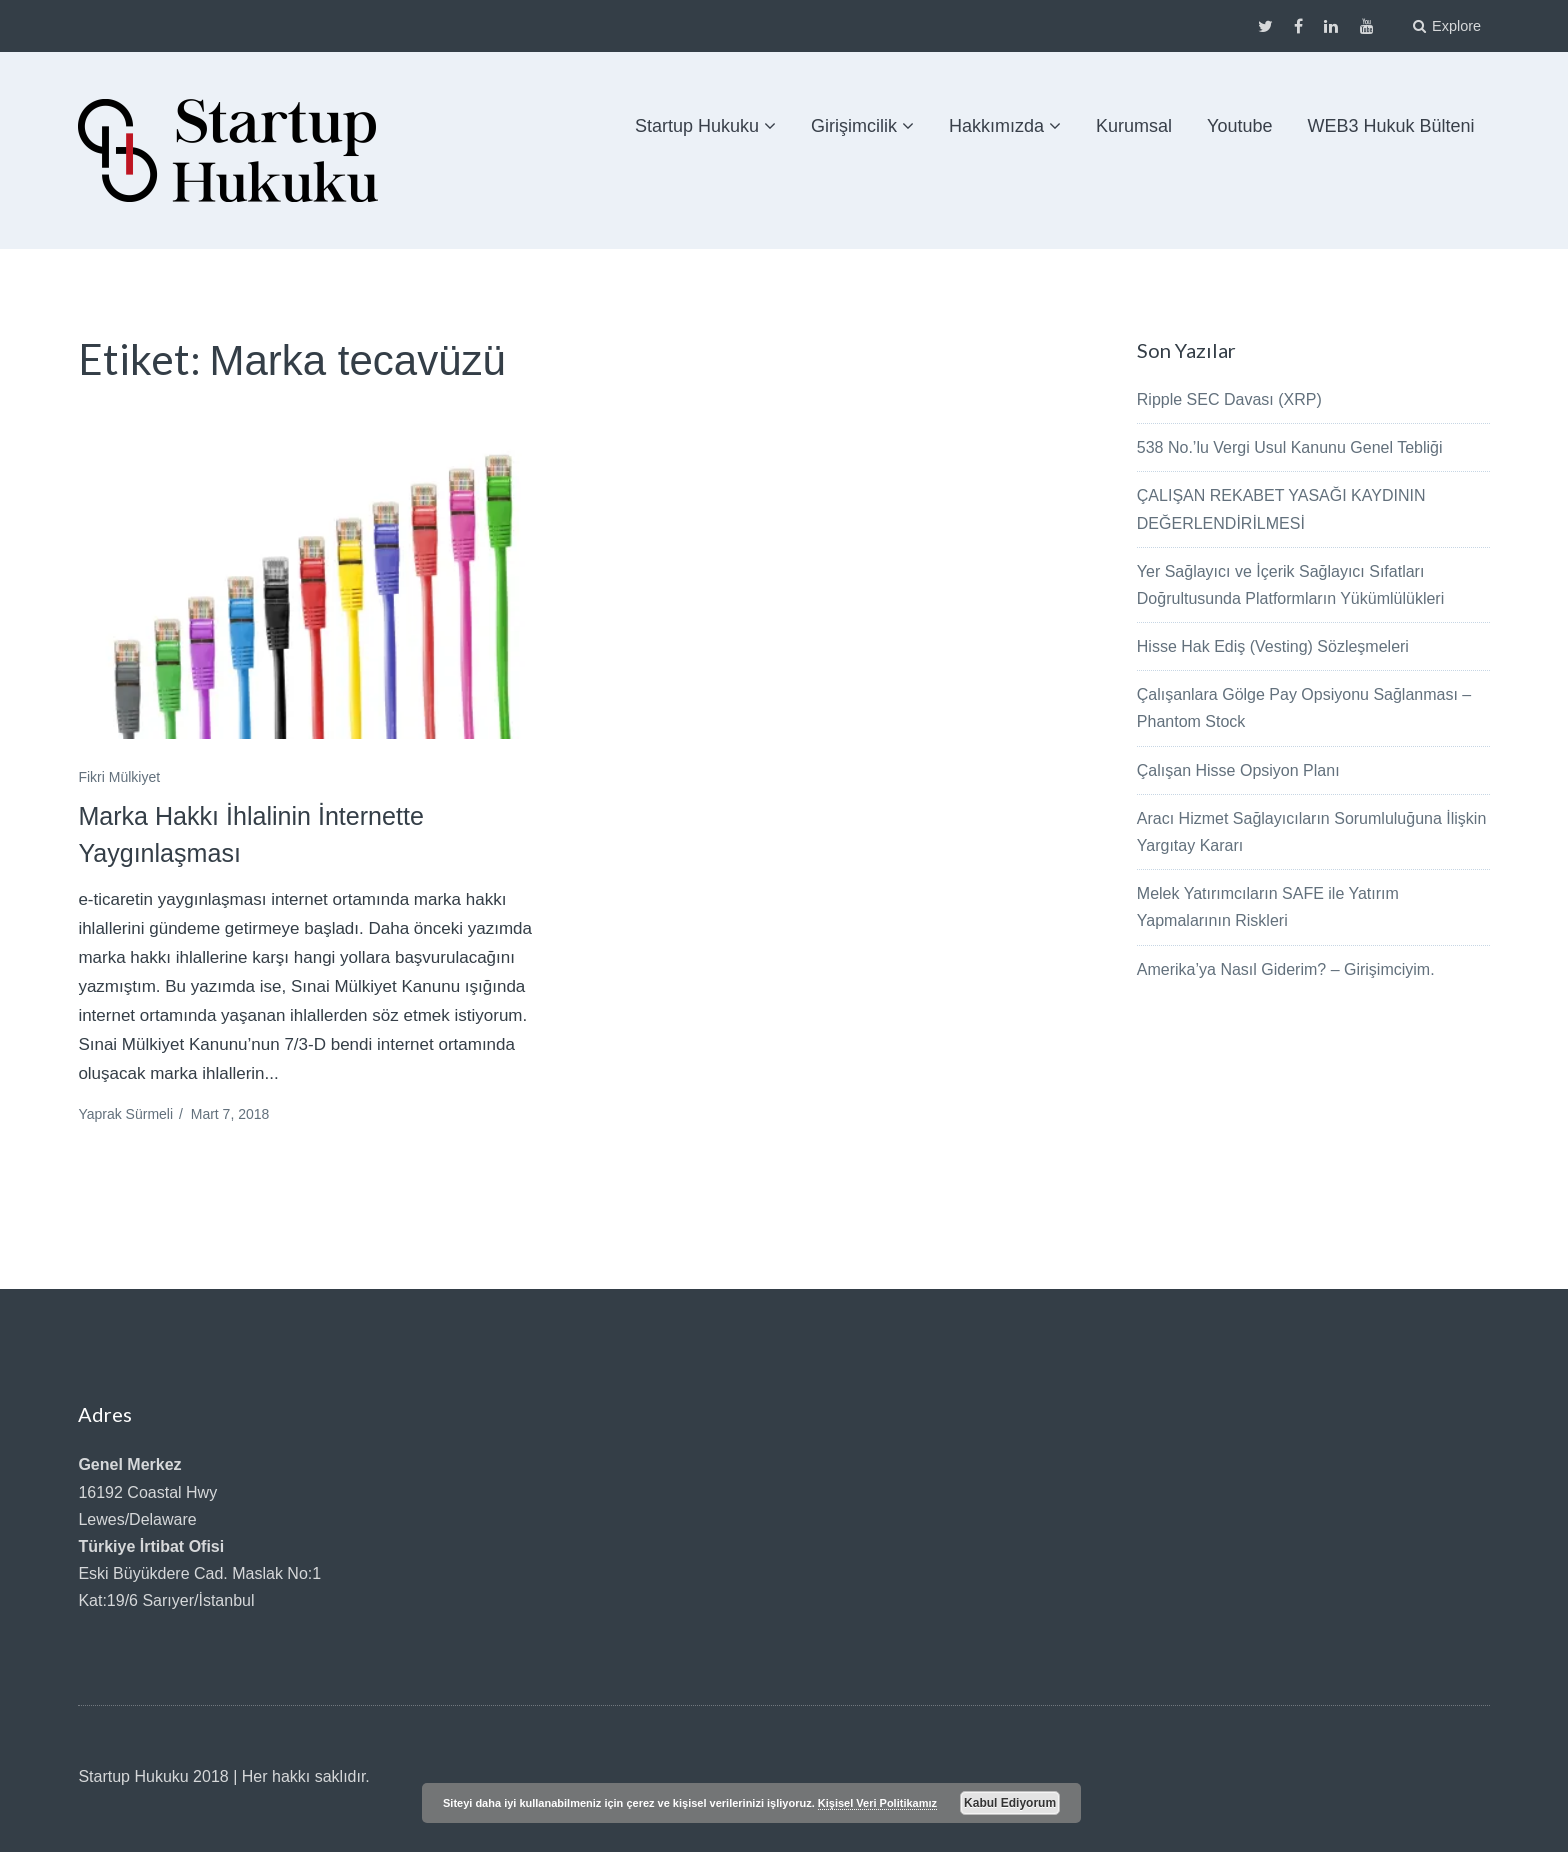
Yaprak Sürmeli (125, 1115)
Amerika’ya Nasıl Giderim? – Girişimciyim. (1286, 968)
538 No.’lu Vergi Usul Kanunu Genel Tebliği (1290, 447)
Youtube (1239, 126)
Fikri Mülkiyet (119, 777)
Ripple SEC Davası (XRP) (1229, 399)
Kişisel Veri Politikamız (877, 1803)
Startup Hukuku (697, 126)
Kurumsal (1134, 126)
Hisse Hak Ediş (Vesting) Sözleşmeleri (1273, 646)
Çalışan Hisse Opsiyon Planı (1238, 769)
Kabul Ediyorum (1010, 1803)
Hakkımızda (996, 126)
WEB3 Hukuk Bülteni (1391, 126)
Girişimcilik (854, 126)
